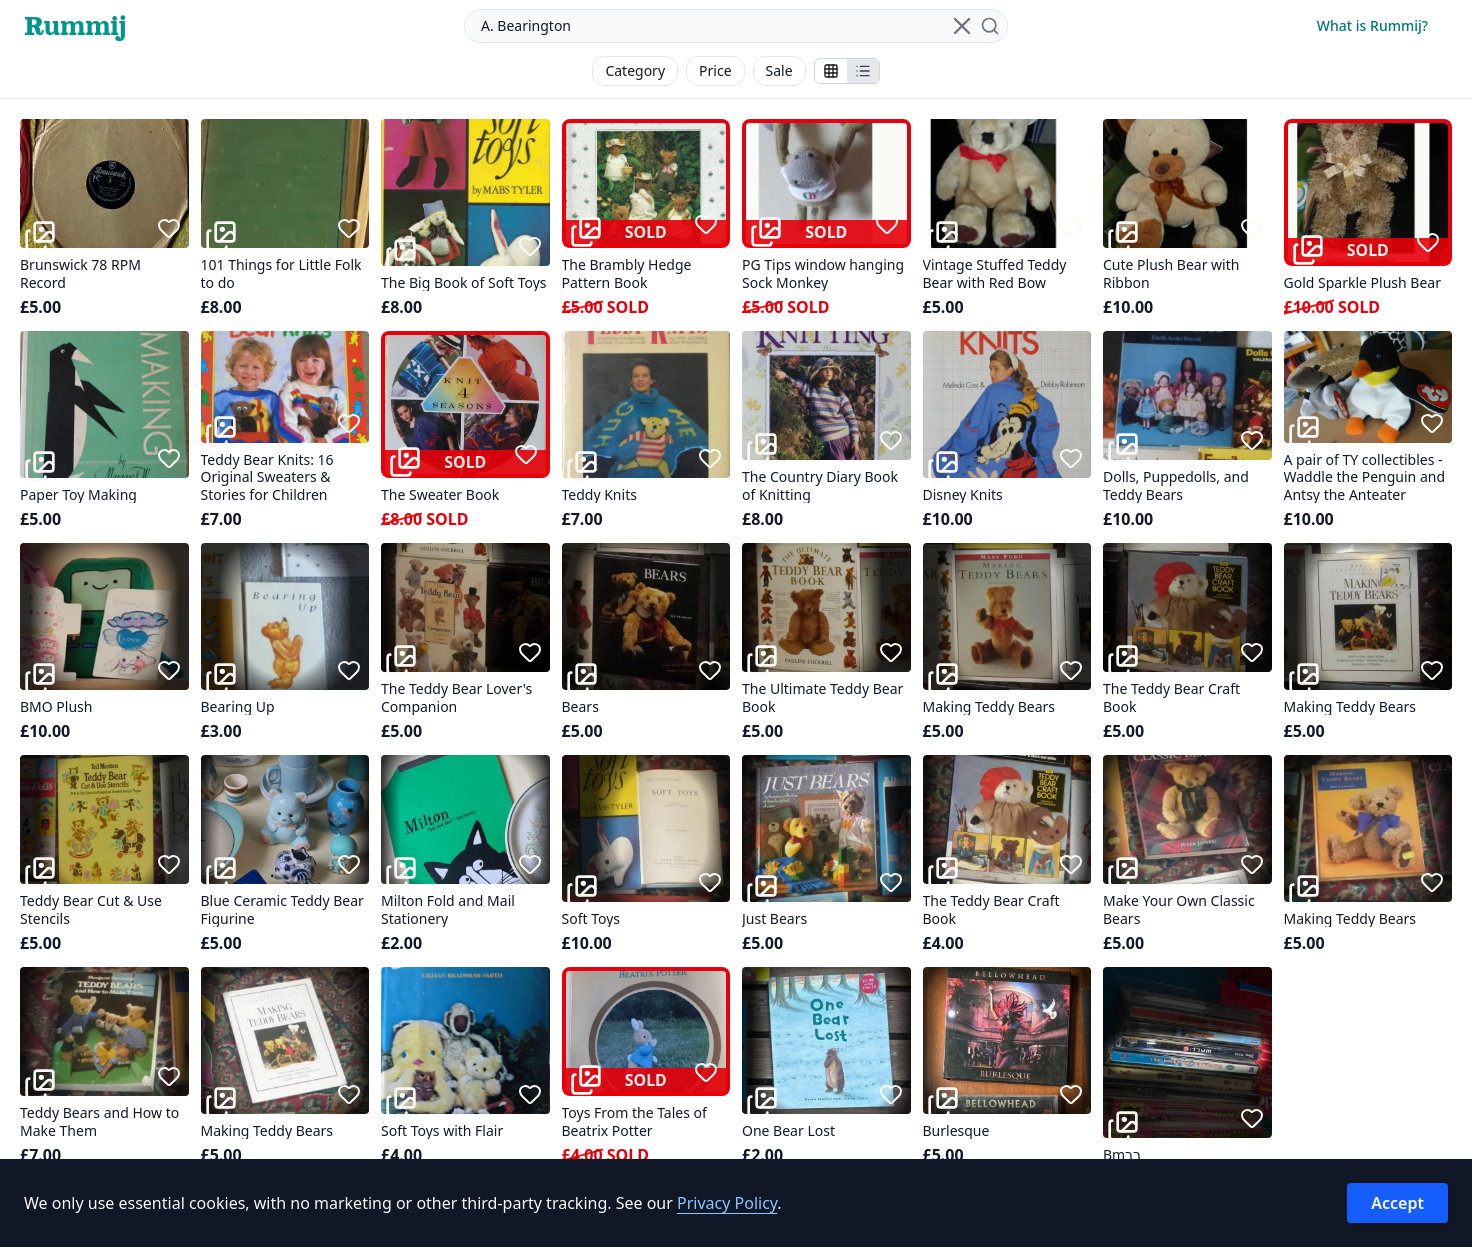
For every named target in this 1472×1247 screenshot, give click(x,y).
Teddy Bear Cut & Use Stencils (91, 909)
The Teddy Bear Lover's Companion (456, 697)
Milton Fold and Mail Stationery (448, 909)
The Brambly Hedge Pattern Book (627, 273)
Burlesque (956, 1131)
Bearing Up (238, 707)
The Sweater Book (440, 495)
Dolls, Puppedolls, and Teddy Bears (1176, 485)
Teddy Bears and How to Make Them (99, 1121)
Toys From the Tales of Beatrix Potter (634, 1121)
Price (715, 70)
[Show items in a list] (863, 71)
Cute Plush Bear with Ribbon (1171, 273)
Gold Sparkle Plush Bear (1362, 283)
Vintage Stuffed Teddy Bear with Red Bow (995, 273)
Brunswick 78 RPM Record (80, 273)
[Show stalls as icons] (831, 71)
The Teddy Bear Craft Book (1171, 697)
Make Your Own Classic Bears (1179, 909)
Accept (1397, 1203)
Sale (779, 70)
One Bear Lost (788, 1131)
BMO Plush (56, 707)
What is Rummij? (1372, 25)
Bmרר (1122, 1155)
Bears (580, 707)
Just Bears (774, 919)
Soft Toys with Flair (442, 1131)
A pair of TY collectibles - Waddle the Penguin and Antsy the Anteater (1365, 477)
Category (635, 70)
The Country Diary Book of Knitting (820, 485)
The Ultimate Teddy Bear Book (822, 697)
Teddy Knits (599, 495)
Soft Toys (591, 919)
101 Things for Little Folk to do (281, 273)
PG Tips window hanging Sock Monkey (823, 273)
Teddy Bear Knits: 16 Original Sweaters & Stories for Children (267, 477)
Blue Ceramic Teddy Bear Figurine (282, 909)
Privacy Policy (727, 1203)
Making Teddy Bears (989, 707)
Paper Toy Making (78, 495)
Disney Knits (963, 495)
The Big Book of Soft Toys (464, 283)
